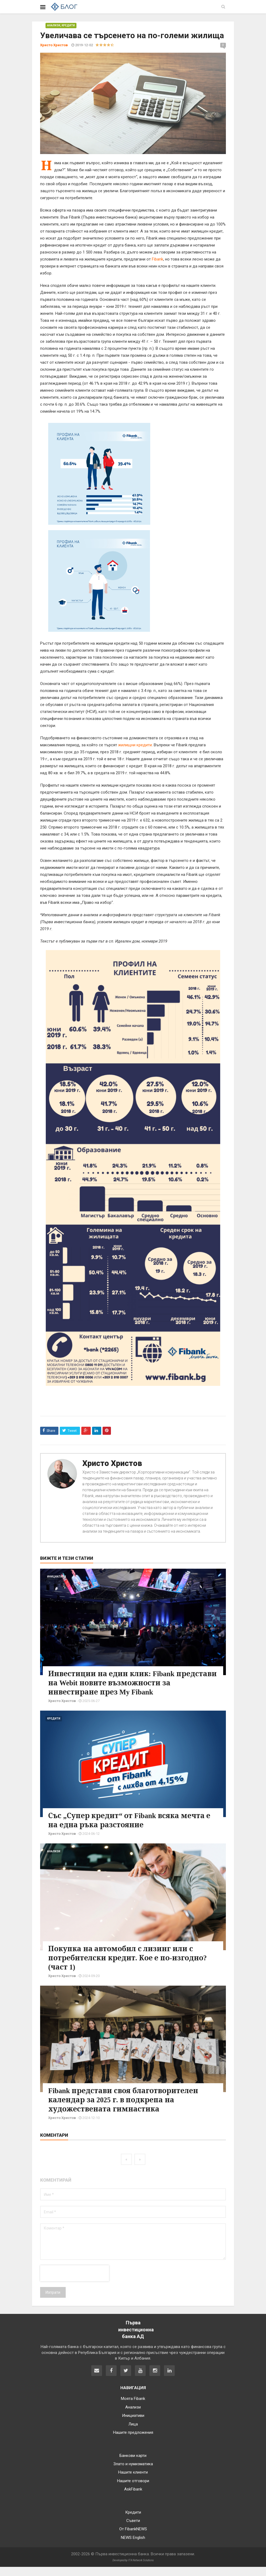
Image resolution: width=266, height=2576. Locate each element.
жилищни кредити (135, 745)
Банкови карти (133, 2464)
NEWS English (133, 2546)
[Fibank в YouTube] (140, 2379)
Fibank (157, 259)
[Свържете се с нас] (96, 2379)
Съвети (133, 2529)
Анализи (53, 25)
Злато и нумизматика (133, 2473)
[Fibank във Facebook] (111, 2379)
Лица (133, 2433)
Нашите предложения (133, 2441)
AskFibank (133, 2498)
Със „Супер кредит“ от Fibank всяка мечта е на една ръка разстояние (122, 1829)
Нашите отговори (133, 2490)
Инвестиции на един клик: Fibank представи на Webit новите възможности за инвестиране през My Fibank (129, 1687)
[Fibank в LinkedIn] (169, 2379)
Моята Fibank (133, 2407)
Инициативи (56, 1576)
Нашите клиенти (133, 2481)
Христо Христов (112, 1463)
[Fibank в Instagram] (154, 2379)
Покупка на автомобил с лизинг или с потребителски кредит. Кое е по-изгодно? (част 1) (129, 1966)
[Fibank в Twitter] (125, 2379)
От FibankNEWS (133, 2538)
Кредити (68, 25)
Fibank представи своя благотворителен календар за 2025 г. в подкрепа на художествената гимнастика (133, 2108)
